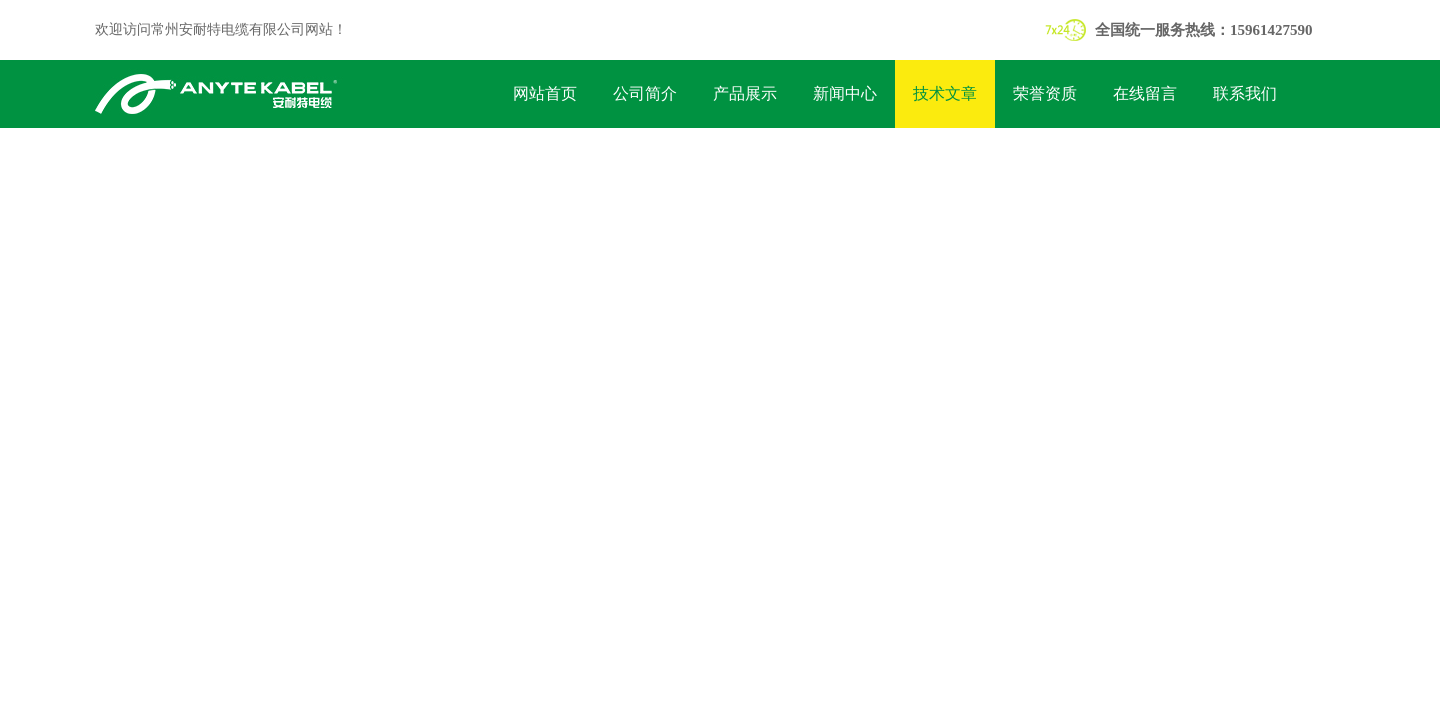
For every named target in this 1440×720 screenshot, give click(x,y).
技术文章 (945, 93)
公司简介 (645, 93)
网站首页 (545, 93)
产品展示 (745, 93)
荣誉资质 (1045, 93)
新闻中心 (845, 93)
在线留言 (1145, 93)
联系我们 (1245, 93)
